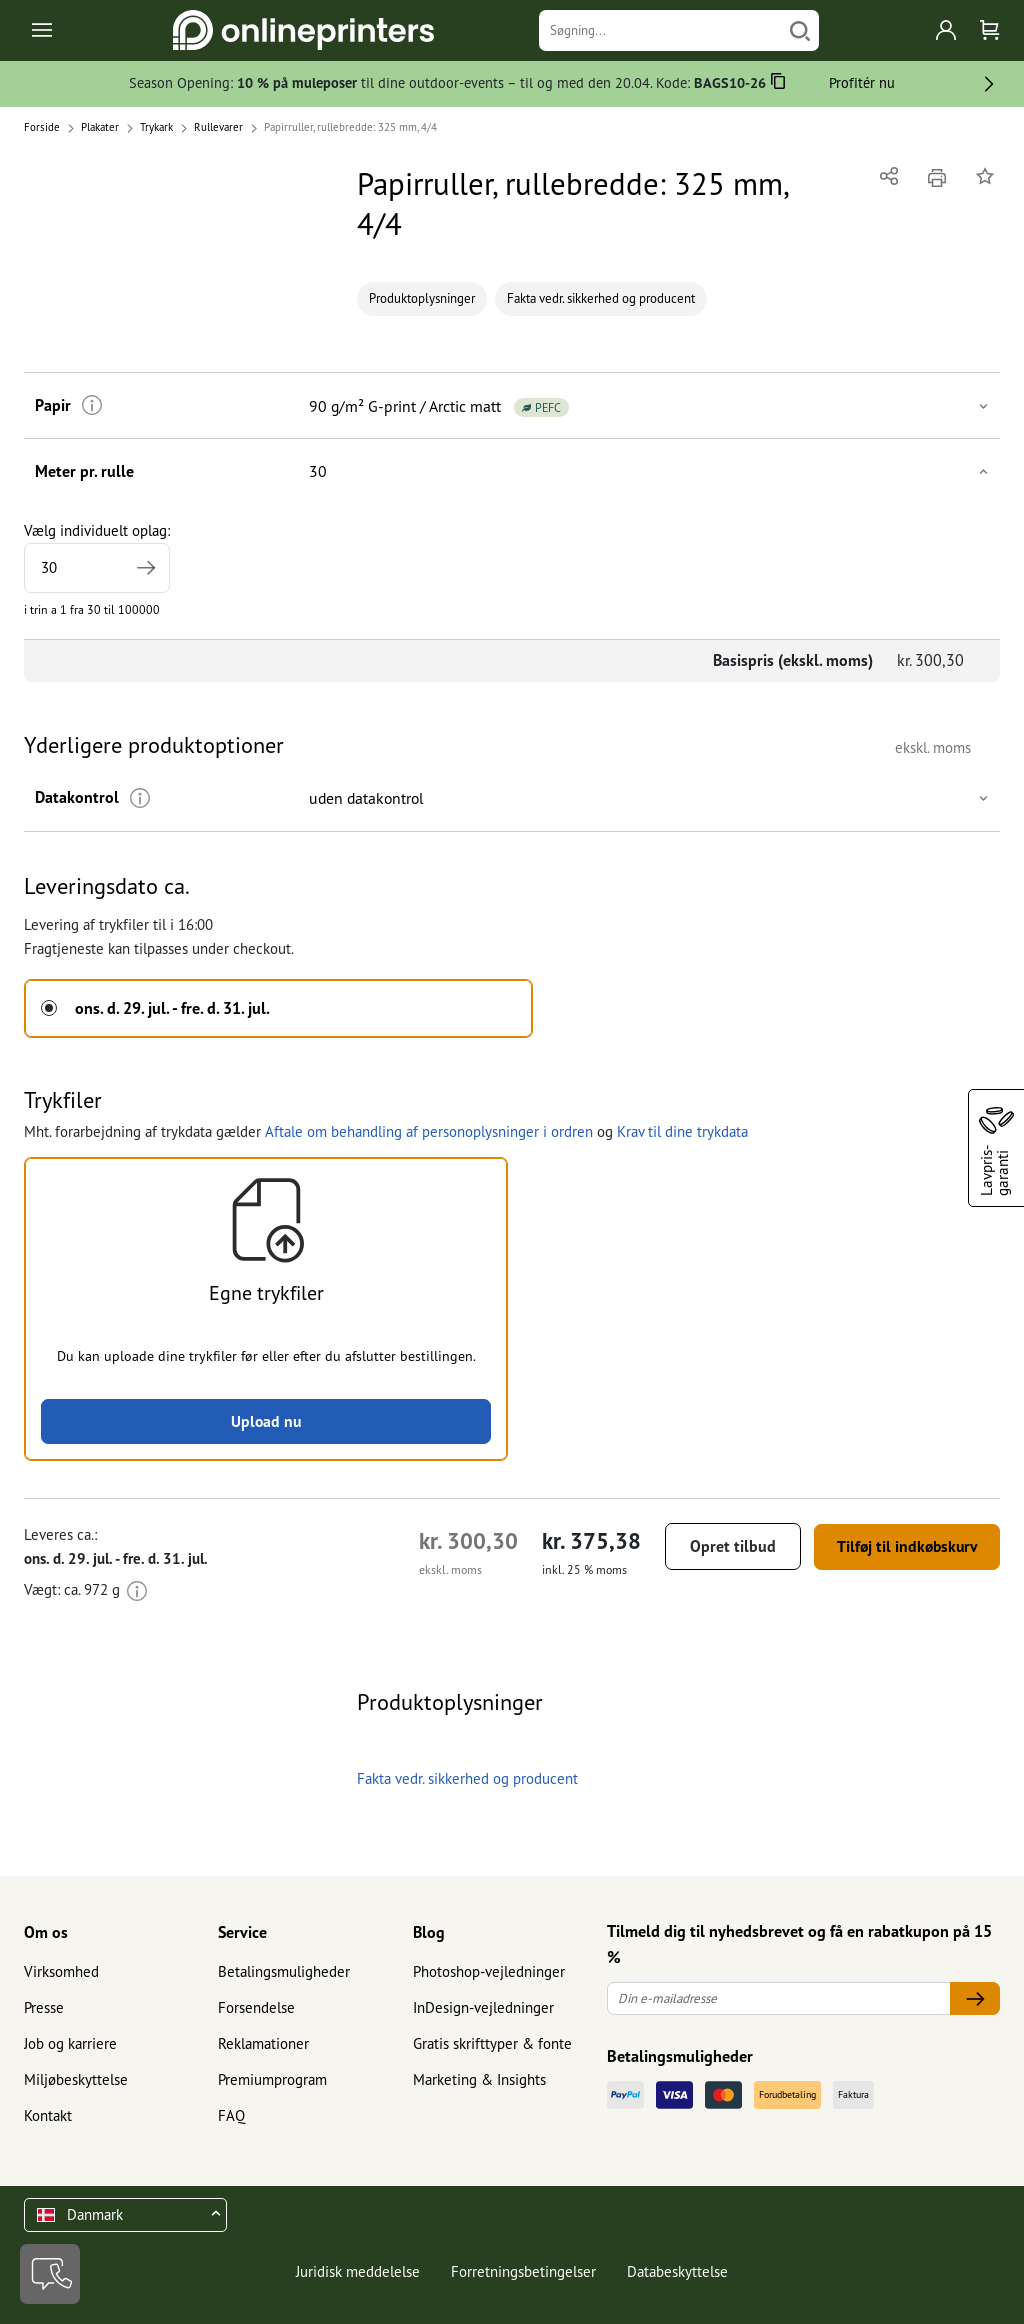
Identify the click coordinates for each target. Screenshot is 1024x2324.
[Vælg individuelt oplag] (97, 568)
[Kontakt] (50, 2274)
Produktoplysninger (422, 298)
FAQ (231, 2115)
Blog (429, 1933)
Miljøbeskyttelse (76, 2079)
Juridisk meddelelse (358, 2271)
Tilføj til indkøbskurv (902, 1547)
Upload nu (266, 1421)
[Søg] (800, 30)
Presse (44, 2007)
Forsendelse (256, 2007)
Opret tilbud (724, 1547)
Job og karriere (70, 2043)
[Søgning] (660, 30)
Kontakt (48, 2115)
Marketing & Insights (479, 2079)
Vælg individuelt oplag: (97, 557)
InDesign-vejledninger (483, 2007)
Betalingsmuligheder (284, 1971)
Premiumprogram (272, 2079)
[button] (512, 405)
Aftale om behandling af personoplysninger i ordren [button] (429, 1130)
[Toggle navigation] (43, 30)
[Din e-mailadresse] (779, 1999)
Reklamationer (263, 2043)
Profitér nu (862, 82)
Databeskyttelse (677, 2271)
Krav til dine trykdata (682, 1130)
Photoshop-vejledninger (489, 1971)
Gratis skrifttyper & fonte (492, 2043)
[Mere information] (89, 405)
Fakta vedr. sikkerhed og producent (601, 298)
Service (242, 1933)
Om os (46, 1933)
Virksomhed (61, 1971)
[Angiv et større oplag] (145, 568)
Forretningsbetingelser (523, 2271)
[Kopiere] (778, 84)
